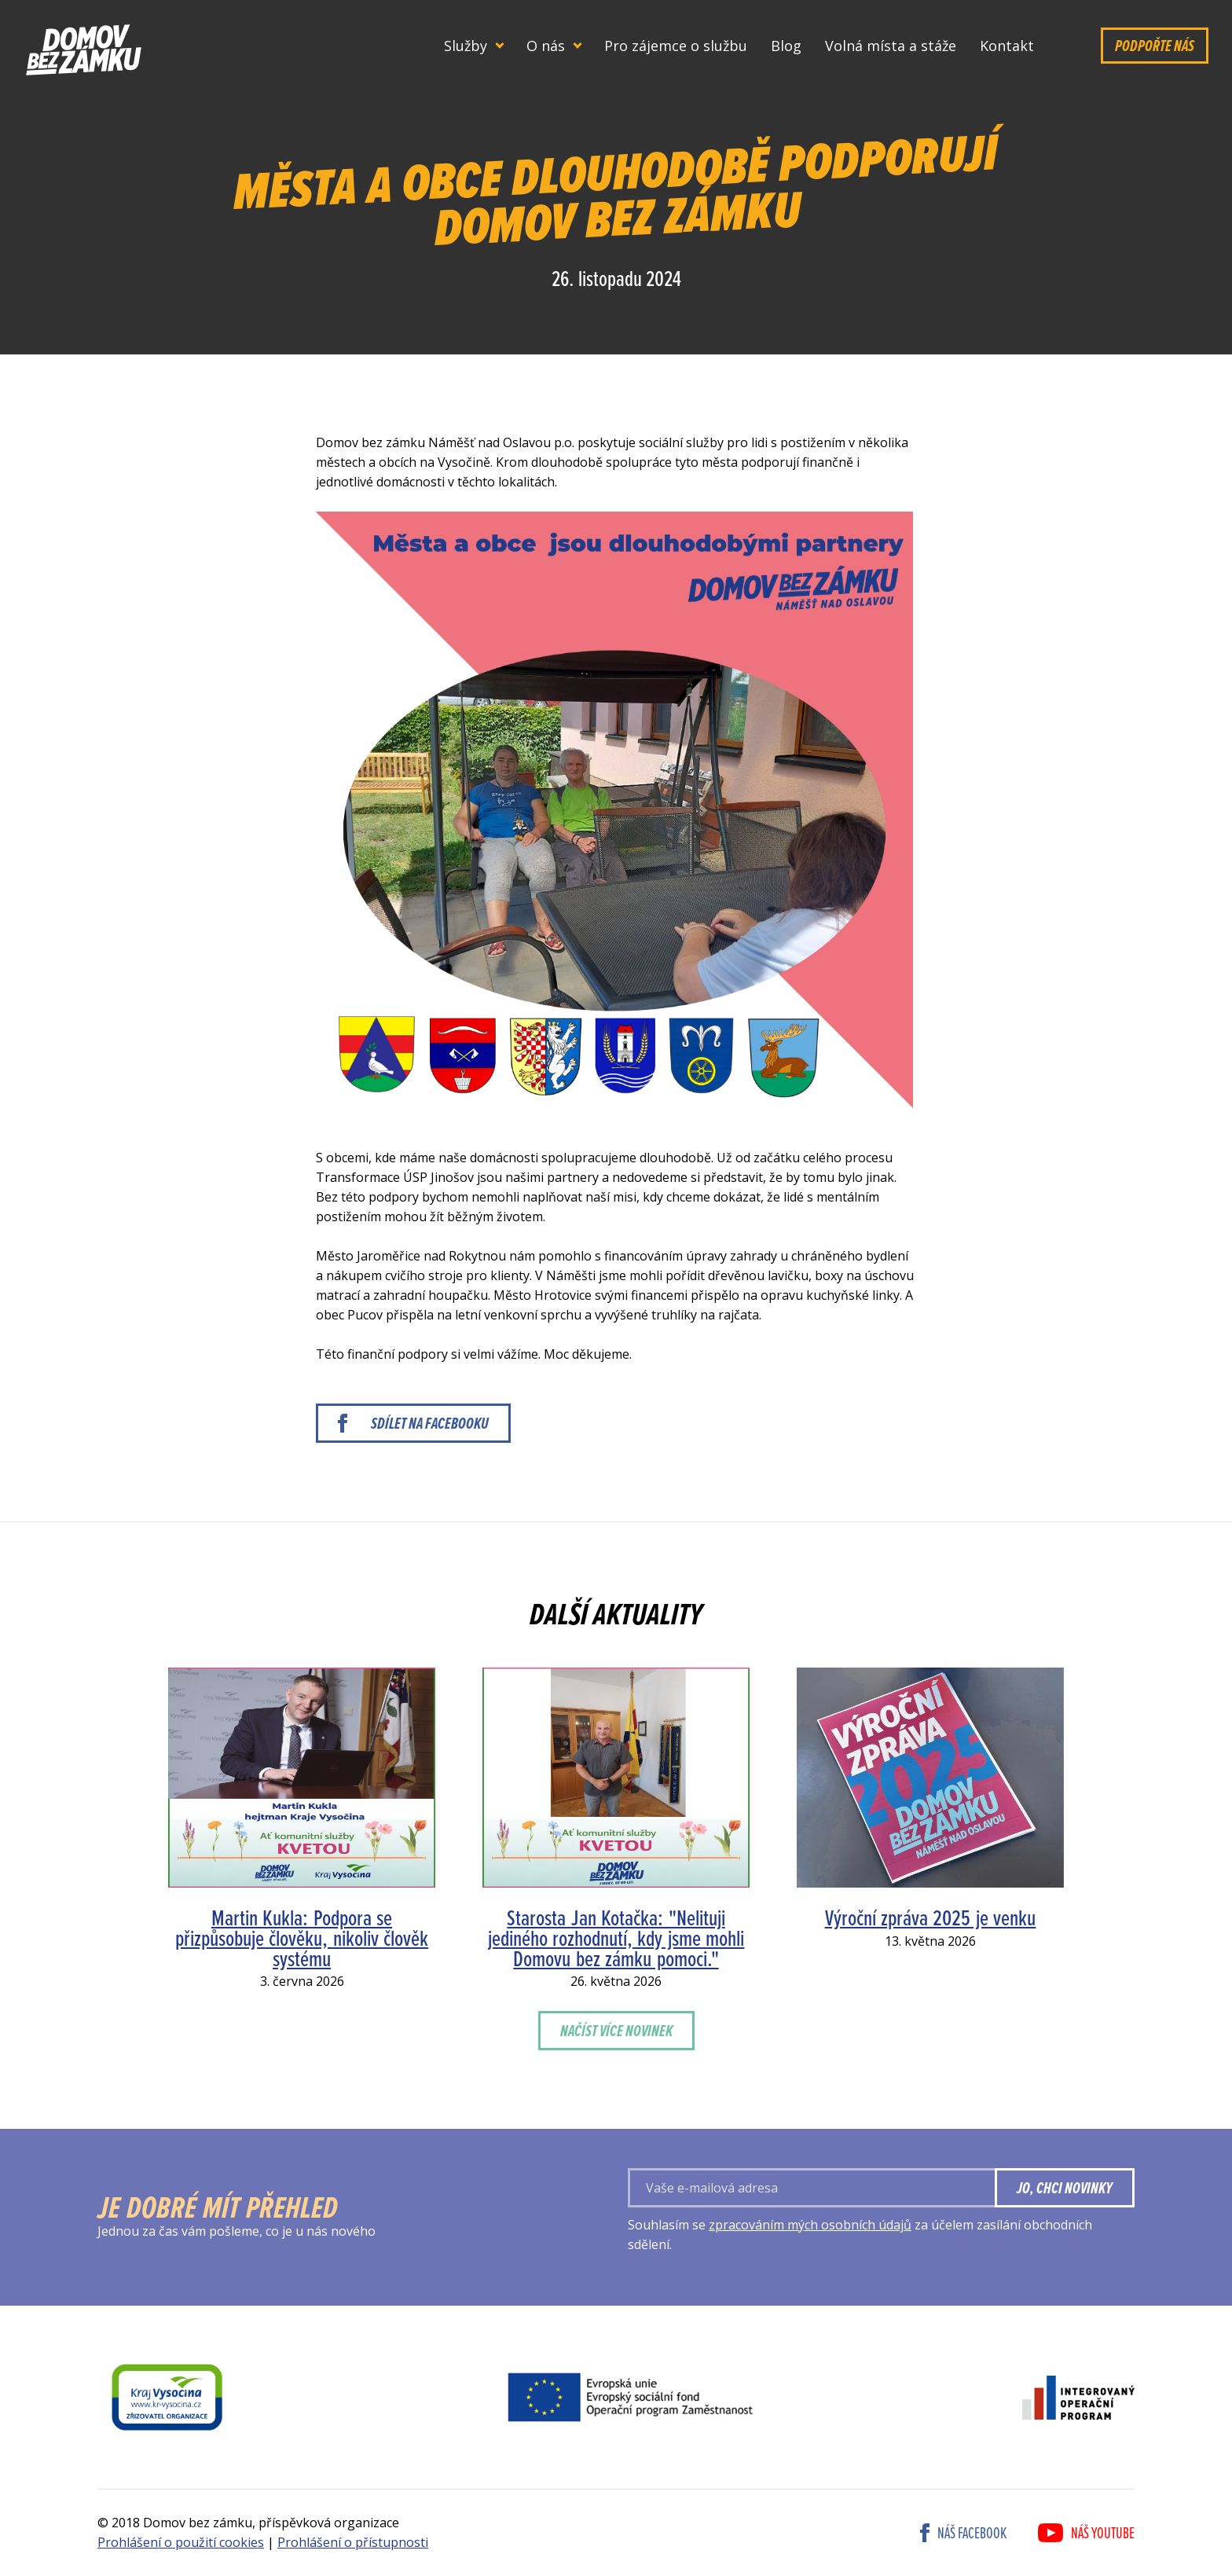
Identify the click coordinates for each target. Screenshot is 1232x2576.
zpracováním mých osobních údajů (810, 2224)
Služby (465, 45)
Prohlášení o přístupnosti (352, 2542)
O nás (545, 45)
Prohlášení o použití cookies (180, 2542)
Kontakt (1007, 45)
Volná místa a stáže (890, 45)
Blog (786, 45)
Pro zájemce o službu (675, 45)
